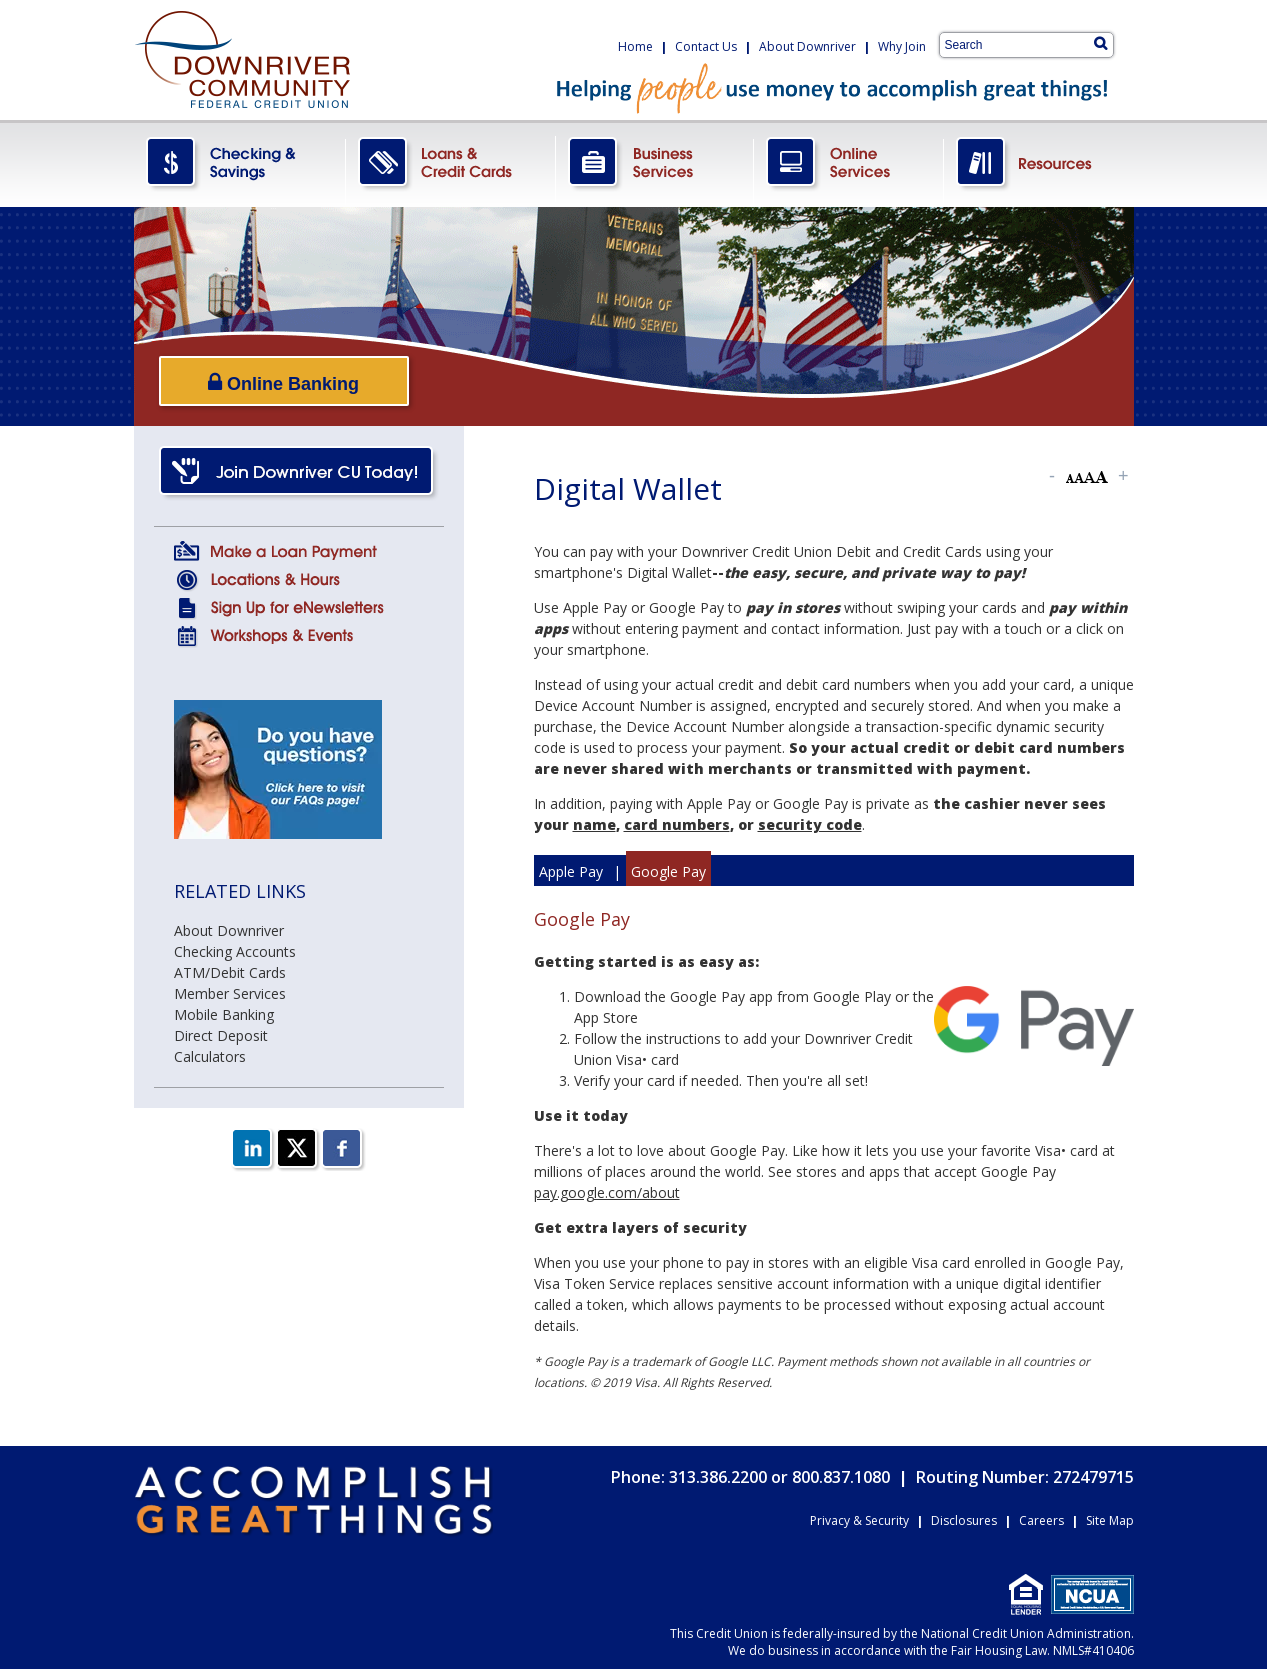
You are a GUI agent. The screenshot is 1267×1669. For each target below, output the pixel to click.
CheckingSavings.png (240, 163)
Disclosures (964, 1520)
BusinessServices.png (655, 163)
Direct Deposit (221, 1035)
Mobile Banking (224, 1014)
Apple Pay (571, 871)
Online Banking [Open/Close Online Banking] (283, 382)
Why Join (902, 46)
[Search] (1100, 43)
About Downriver (807, 46)
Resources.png (1039, 163)
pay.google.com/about (607, 1192)
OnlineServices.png (849, 163)
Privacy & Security (859, 1520)
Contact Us (706, 46)
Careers (1041, 1520)
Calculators (210, 1056)
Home (635, 46)
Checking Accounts (235, 951)
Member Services (230, 993)
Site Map (1110, 1520)
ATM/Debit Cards (230, 972)
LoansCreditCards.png (451, 163)
